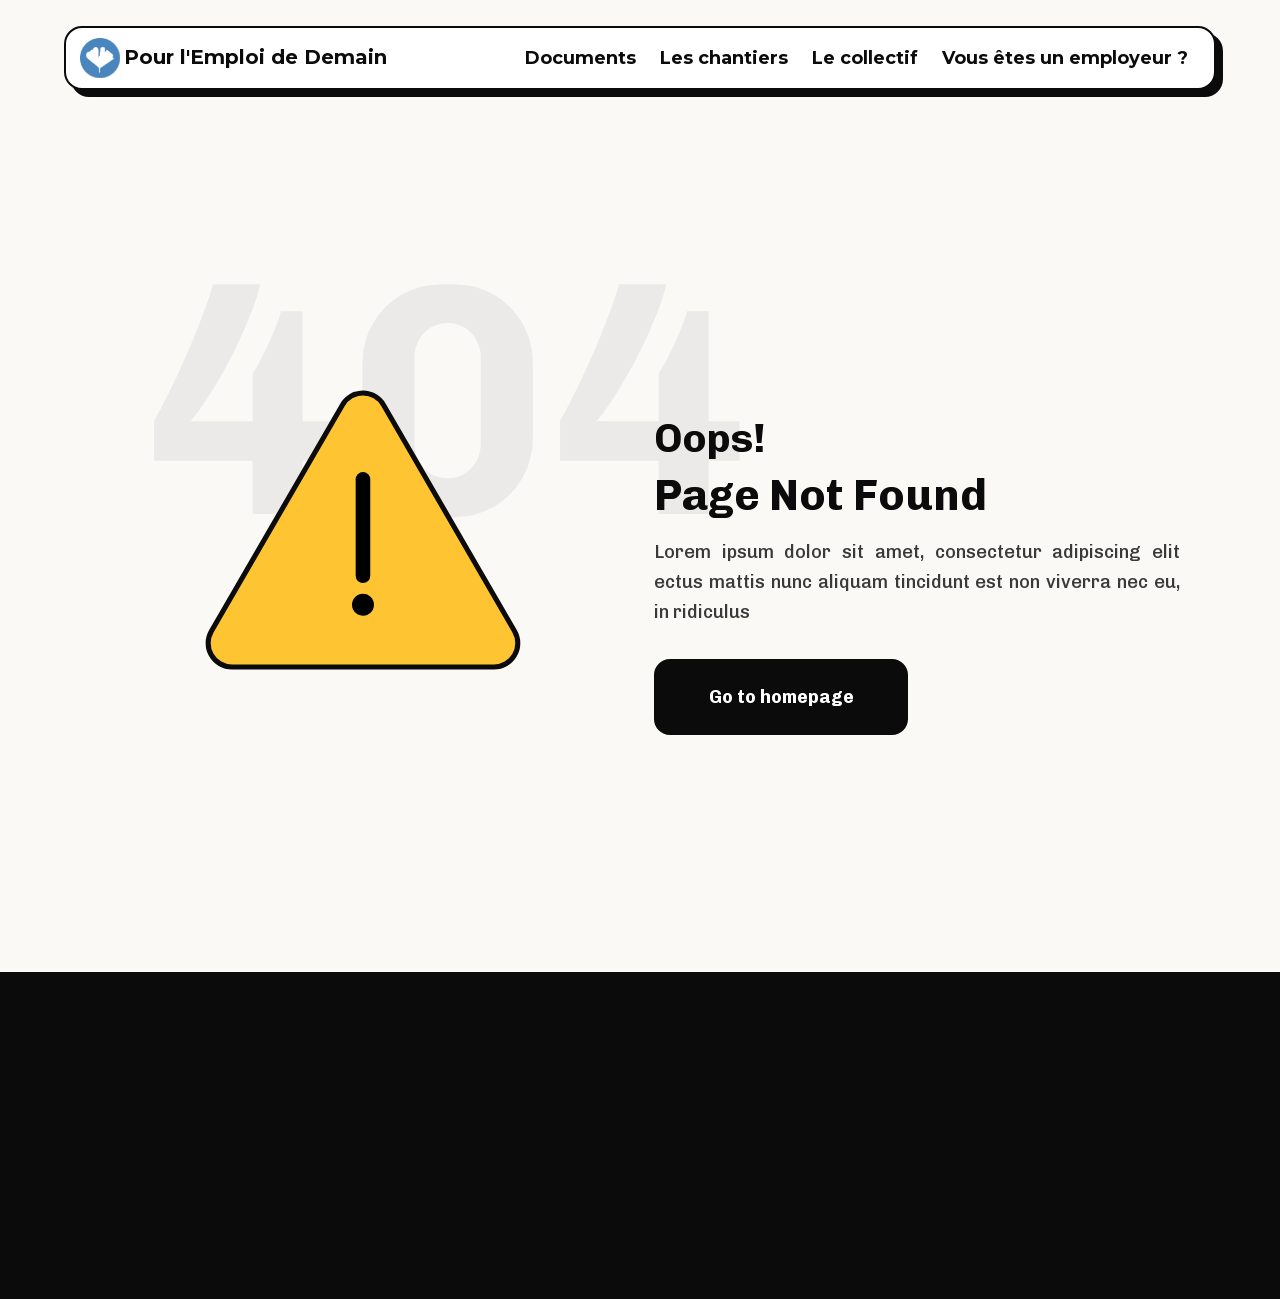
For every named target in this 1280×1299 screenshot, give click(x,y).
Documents (580, 58)
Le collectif (865, 58)
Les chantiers (724, 58)
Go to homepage (781, 697)
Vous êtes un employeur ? (1065, 58)
